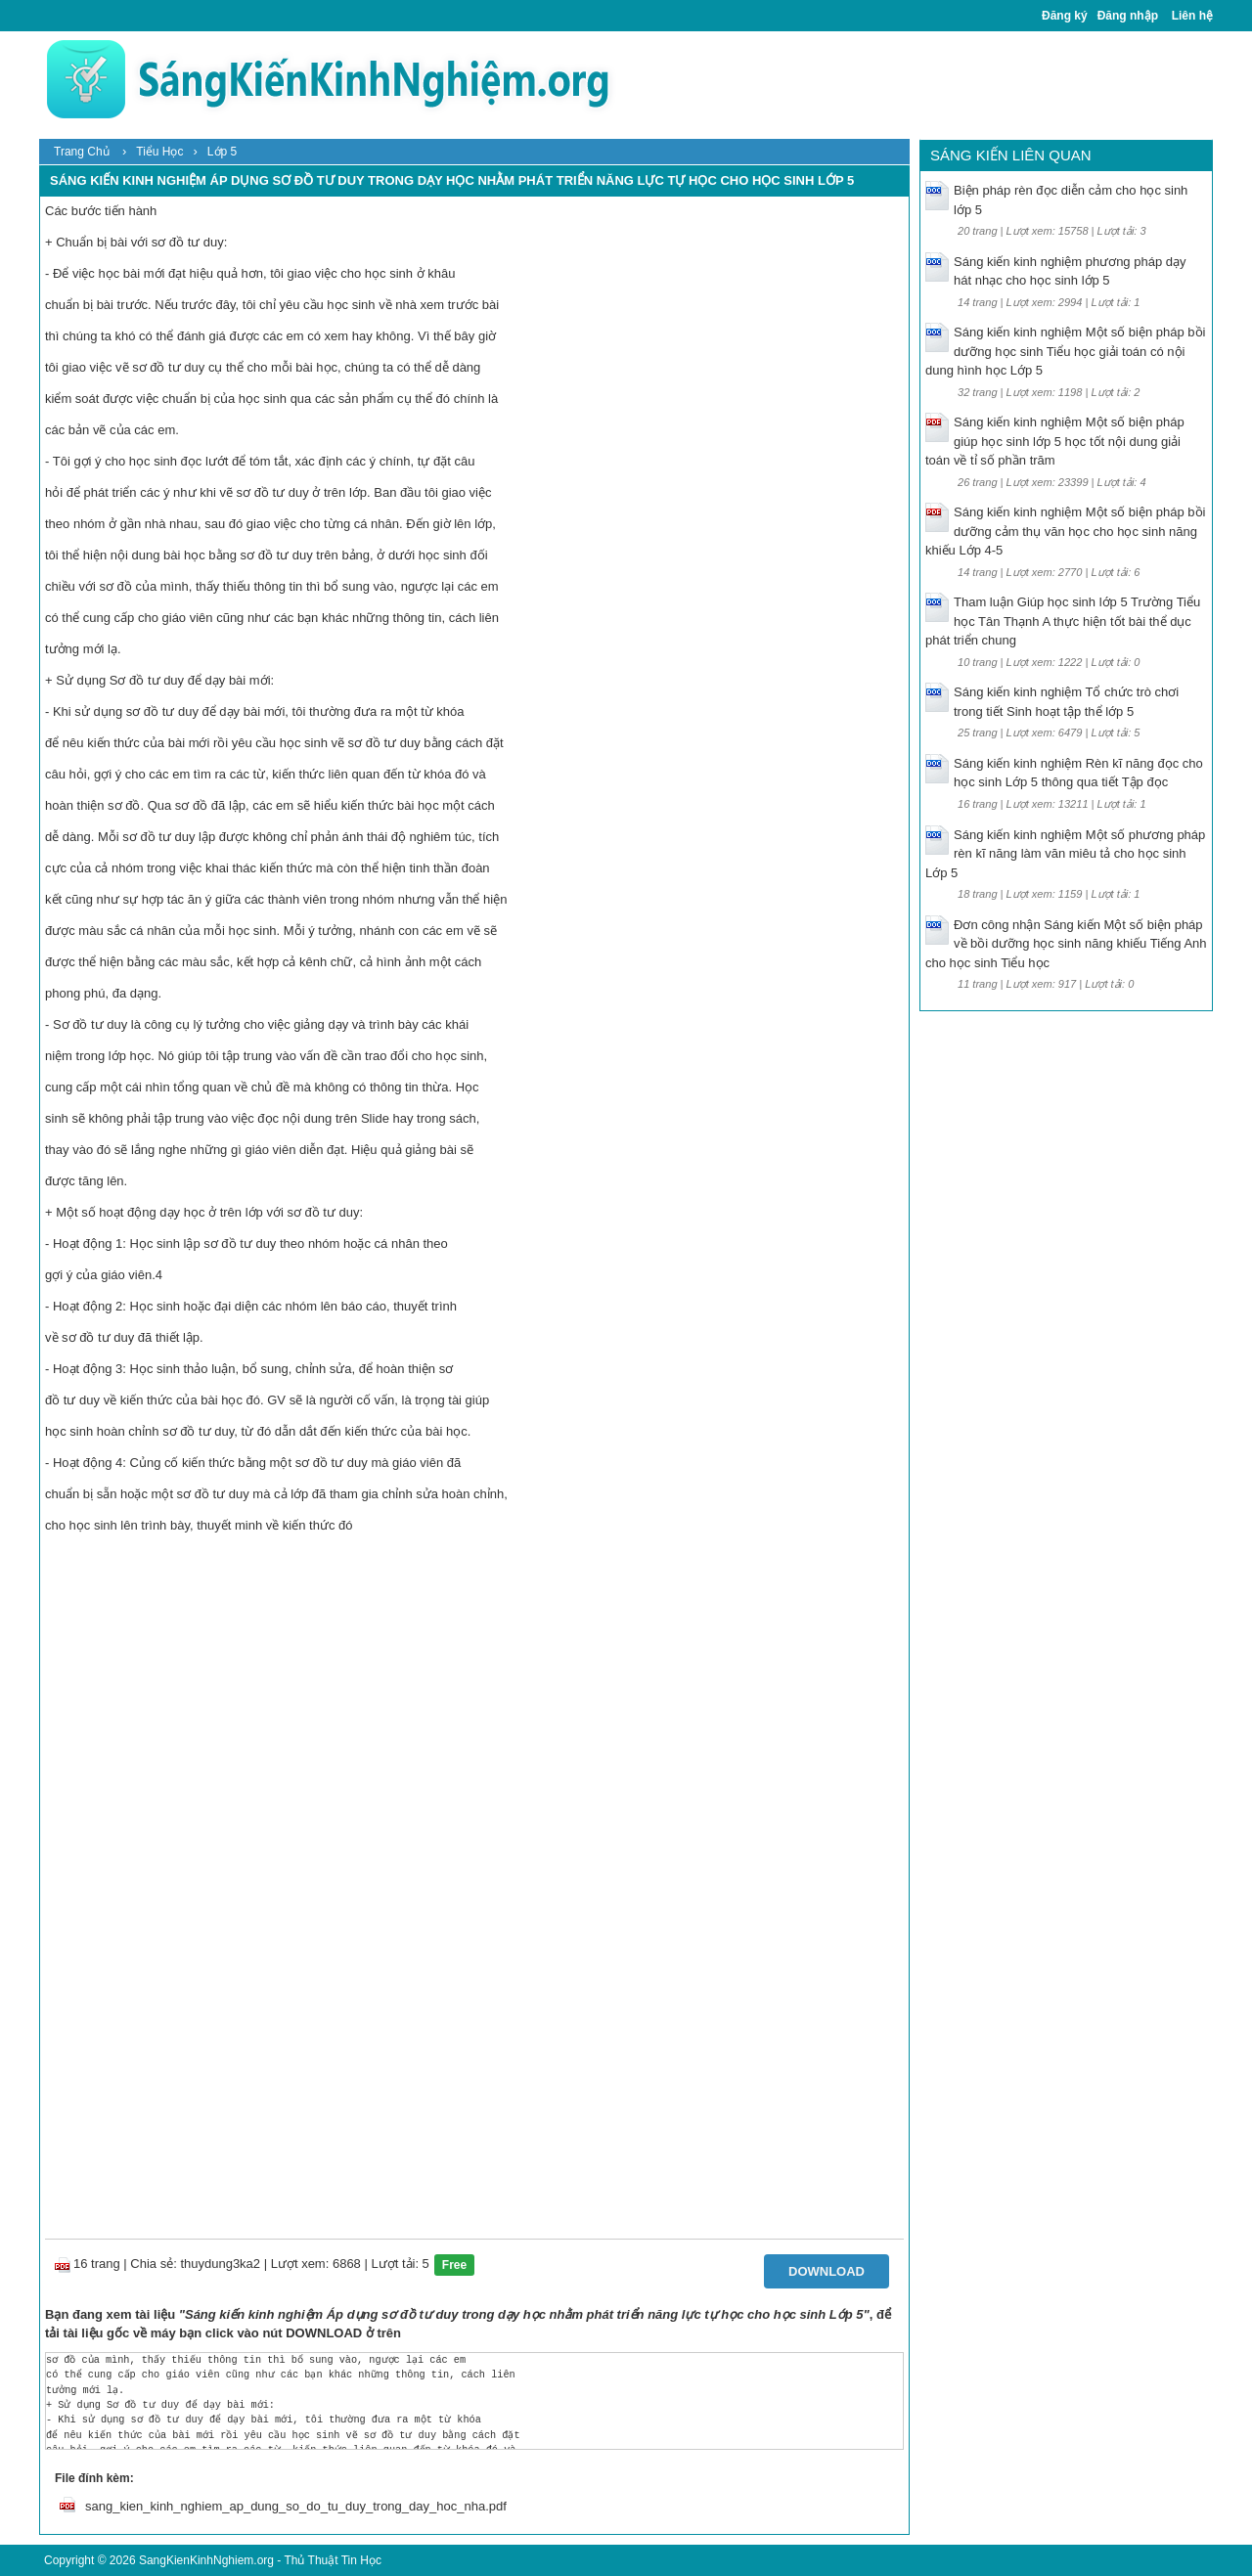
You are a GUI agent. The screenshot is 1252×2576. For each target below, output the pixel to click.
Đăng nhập (1127, 15)
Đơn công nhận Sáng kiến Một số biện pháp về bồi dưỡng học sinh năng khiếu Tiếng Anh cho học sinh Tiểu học (1066, 943)
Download (826, 2271)
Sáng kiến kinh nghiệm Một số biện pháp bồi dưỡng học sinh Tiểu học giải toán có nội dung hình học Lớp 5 (1065, 351)
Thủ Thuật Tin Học (332, 2560)
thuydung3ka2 (220, 2263)
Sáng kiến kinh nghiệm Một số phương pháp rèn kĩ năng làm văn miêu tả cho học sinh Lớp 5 (1065, 853)
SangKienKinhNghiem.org (206, 2560)
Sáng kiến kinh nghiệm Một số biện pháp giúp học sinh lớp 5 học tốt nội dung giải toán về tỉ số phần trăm (1055, 441)
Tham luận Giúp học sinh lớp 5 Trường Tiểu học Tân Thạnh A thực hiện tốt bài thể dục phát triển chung (1062, 621)
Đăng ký (1065, 15)
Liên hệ (1192, 15)
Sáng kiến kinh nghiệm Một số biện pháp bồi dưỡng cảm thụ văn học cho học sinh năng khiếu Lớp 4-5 (1065, 531)
